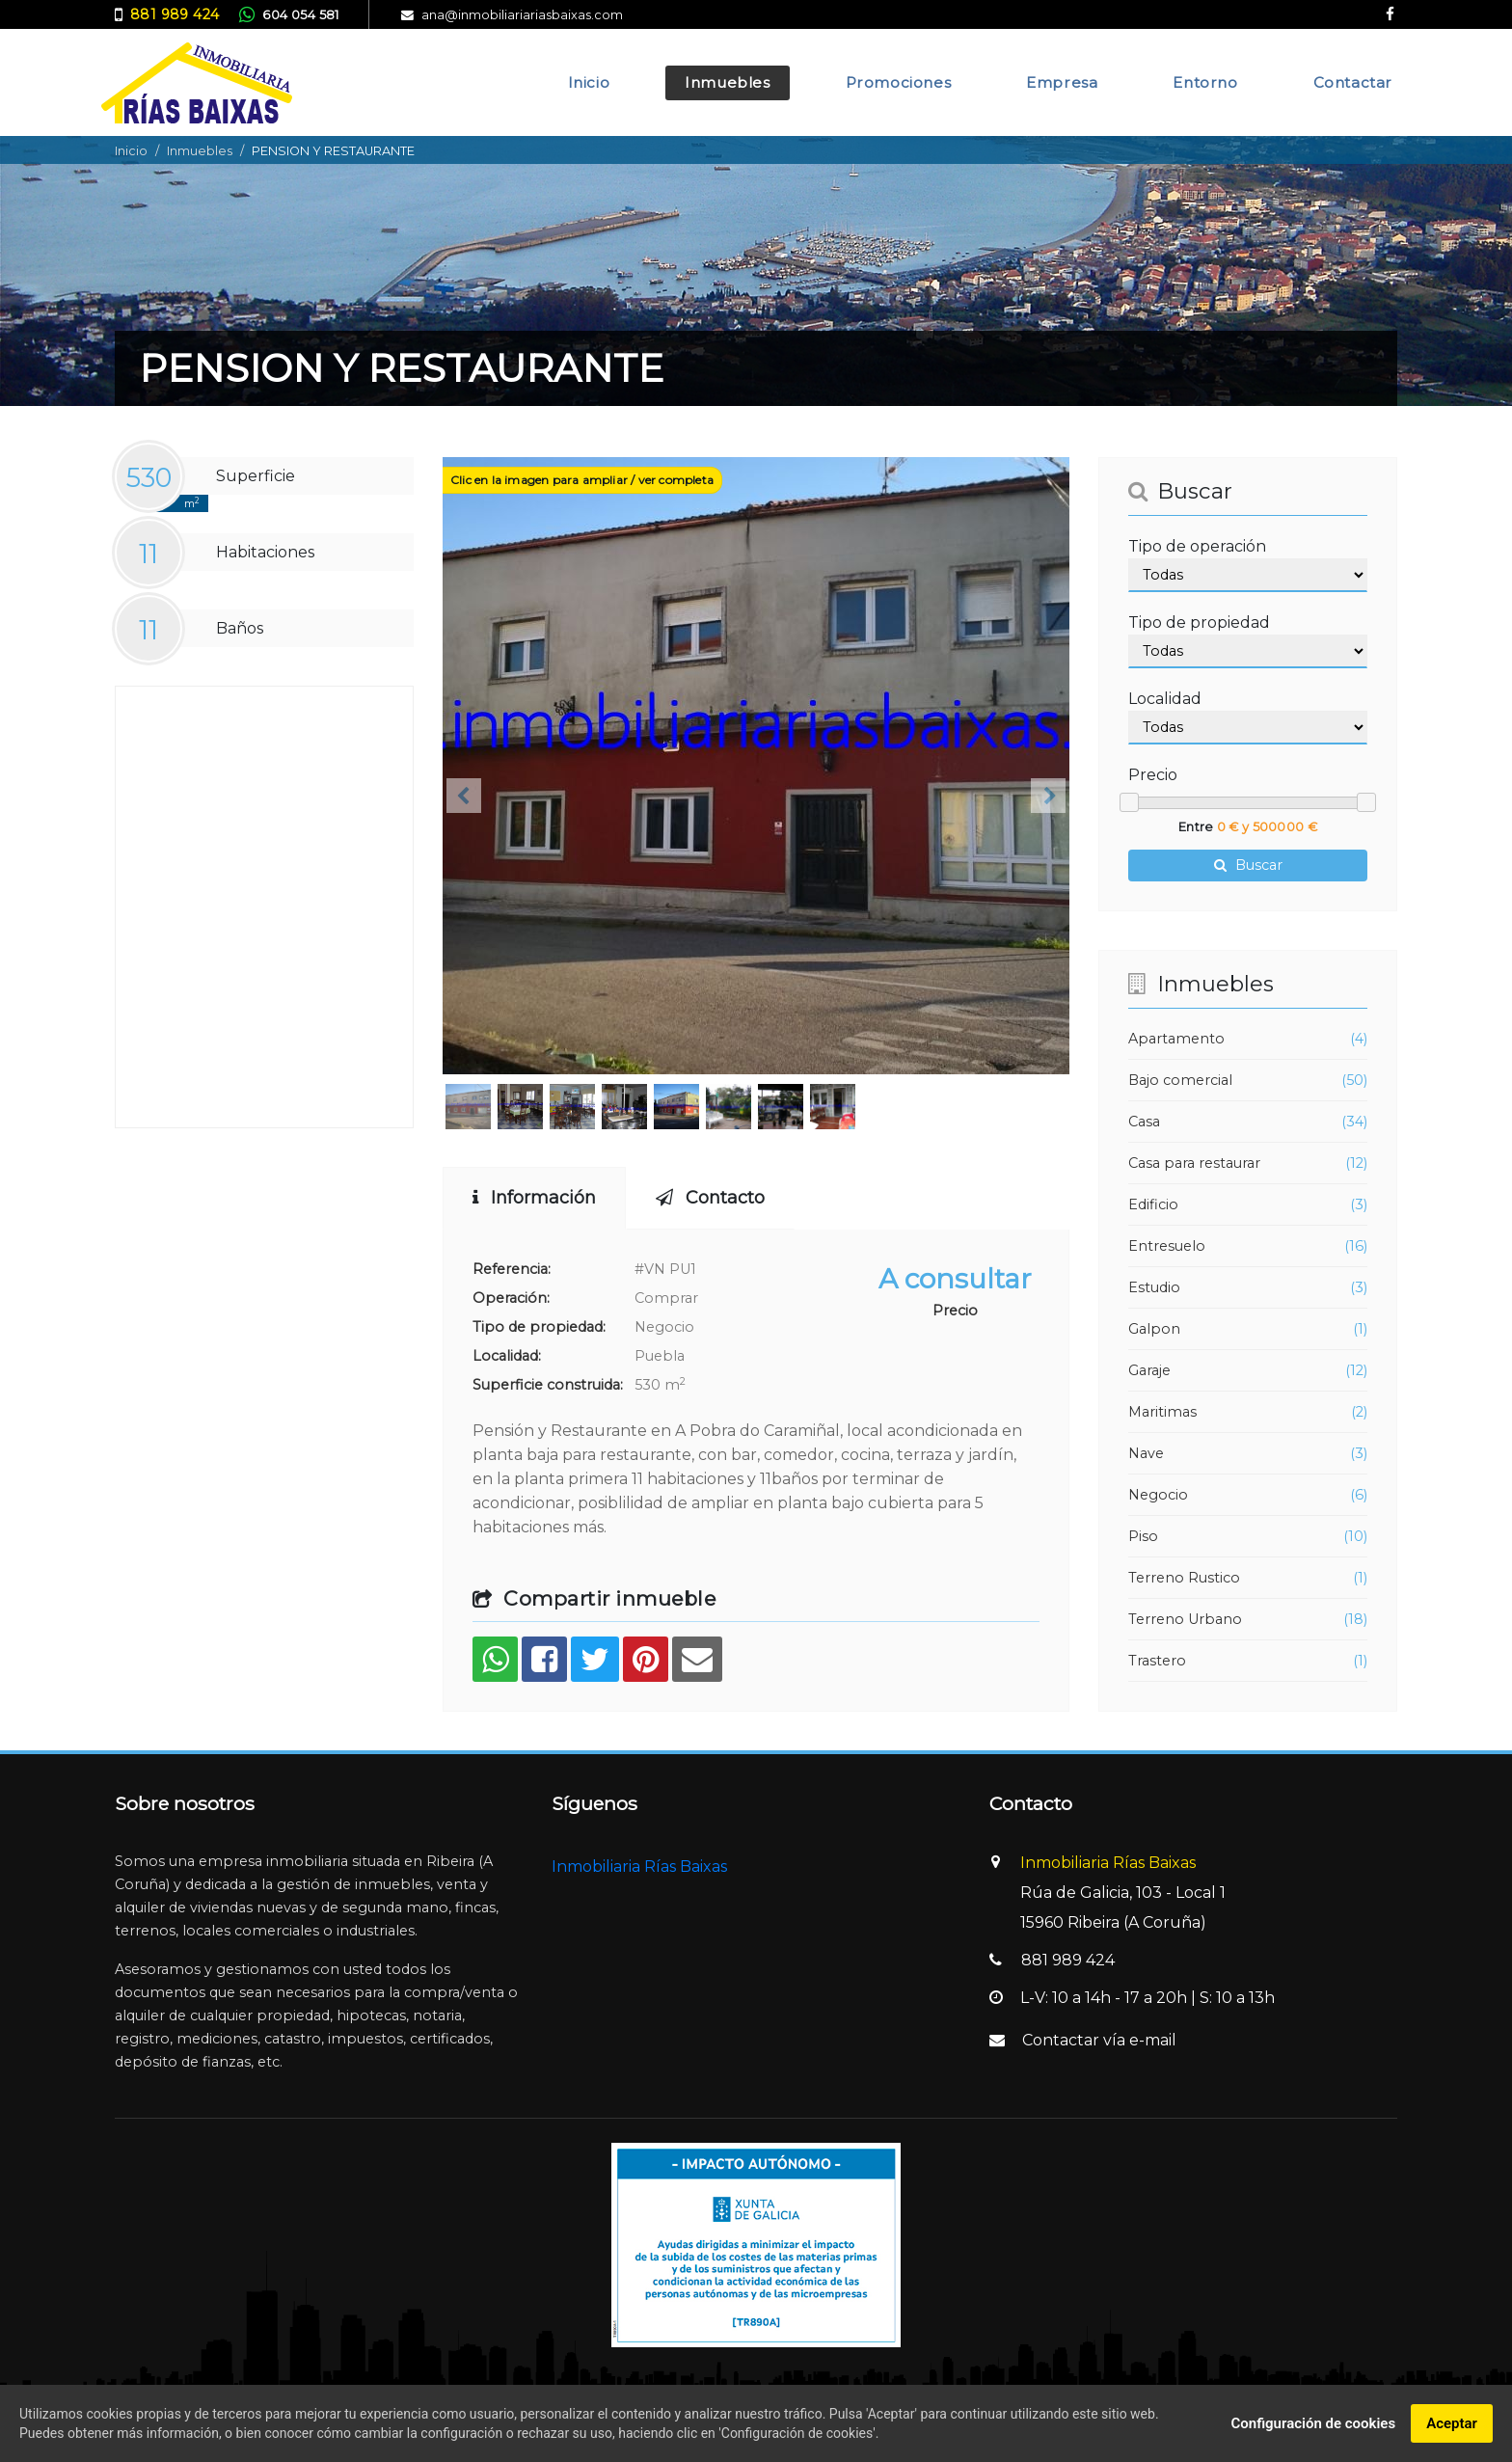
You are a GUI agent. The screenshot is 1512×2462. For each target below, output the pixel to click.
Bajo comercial (1180, 1080)
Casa (1144, 1121)
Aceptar (1451, 2423)
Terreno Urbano (1185, 1619)
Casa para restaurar (1194, 1163)
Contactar (1352, 82)
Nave (1146, 1453)
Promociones (899, 82)
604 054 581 (300, 15)
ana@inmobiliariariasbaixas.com (522, 15)
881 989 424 (174, 14)
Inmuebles (727, 82)
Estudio (1154, 1287)
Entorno (1205, 82)
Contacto (710, 1197)
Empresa (1061, 82)
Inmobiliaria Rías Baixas (639, 1866)
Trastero (1157, 1660)
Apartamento (1176, 1038)
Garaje (1149, 1370)
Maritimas (1162, 1411)
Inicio (589, 82)
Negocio (1158, 1494)
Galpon (1154, 1329)
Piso (1143, 1536)
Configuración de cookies (1312, 2423)
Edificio (1153, 1204)
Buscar (1248, 865)
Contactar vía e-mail (1099, 2040)
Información (534, 1197)
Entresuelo (1166, 1246)
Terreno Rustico (1184, 1577)
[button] (464, 795)
